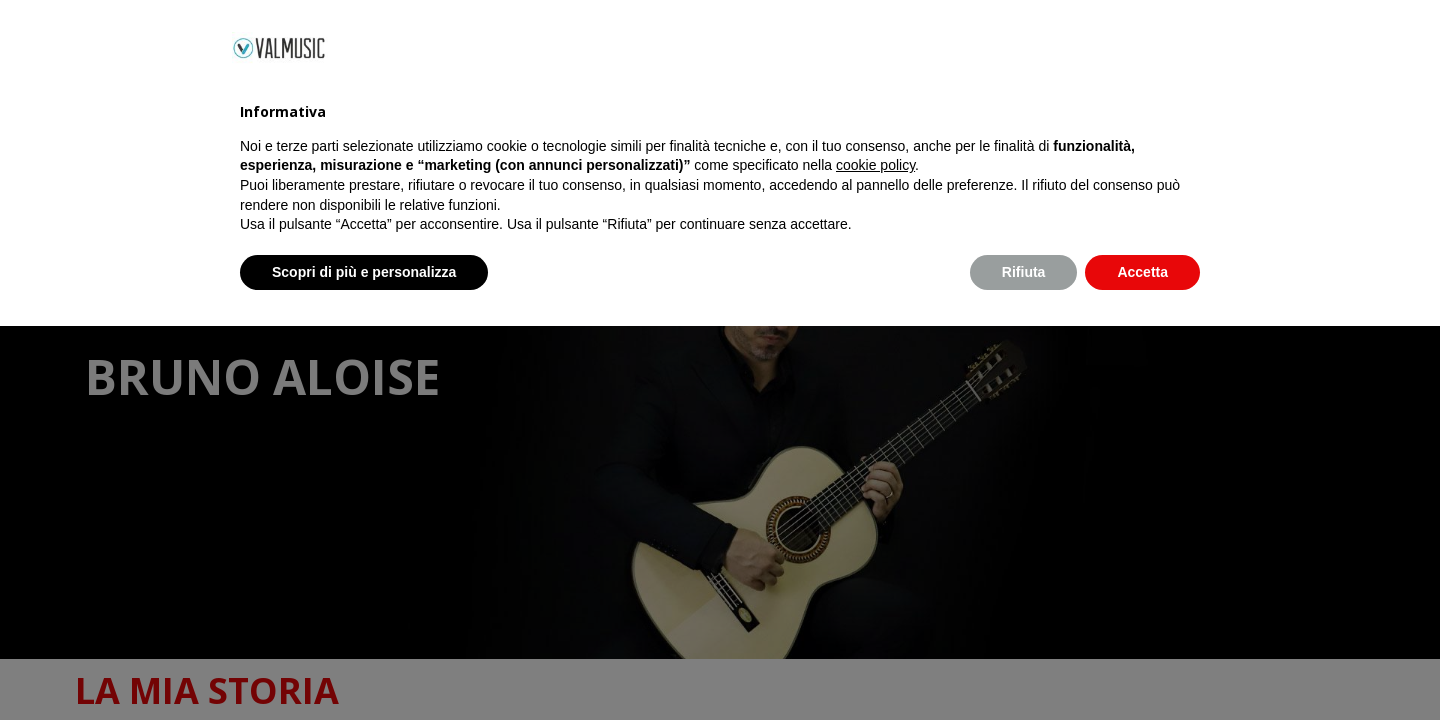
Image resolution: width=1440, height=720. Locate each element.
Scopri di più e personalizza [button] (364, 665)
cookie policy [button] (875, 559)
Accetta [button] (1142, 665)
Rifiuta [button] (1024, 665)
